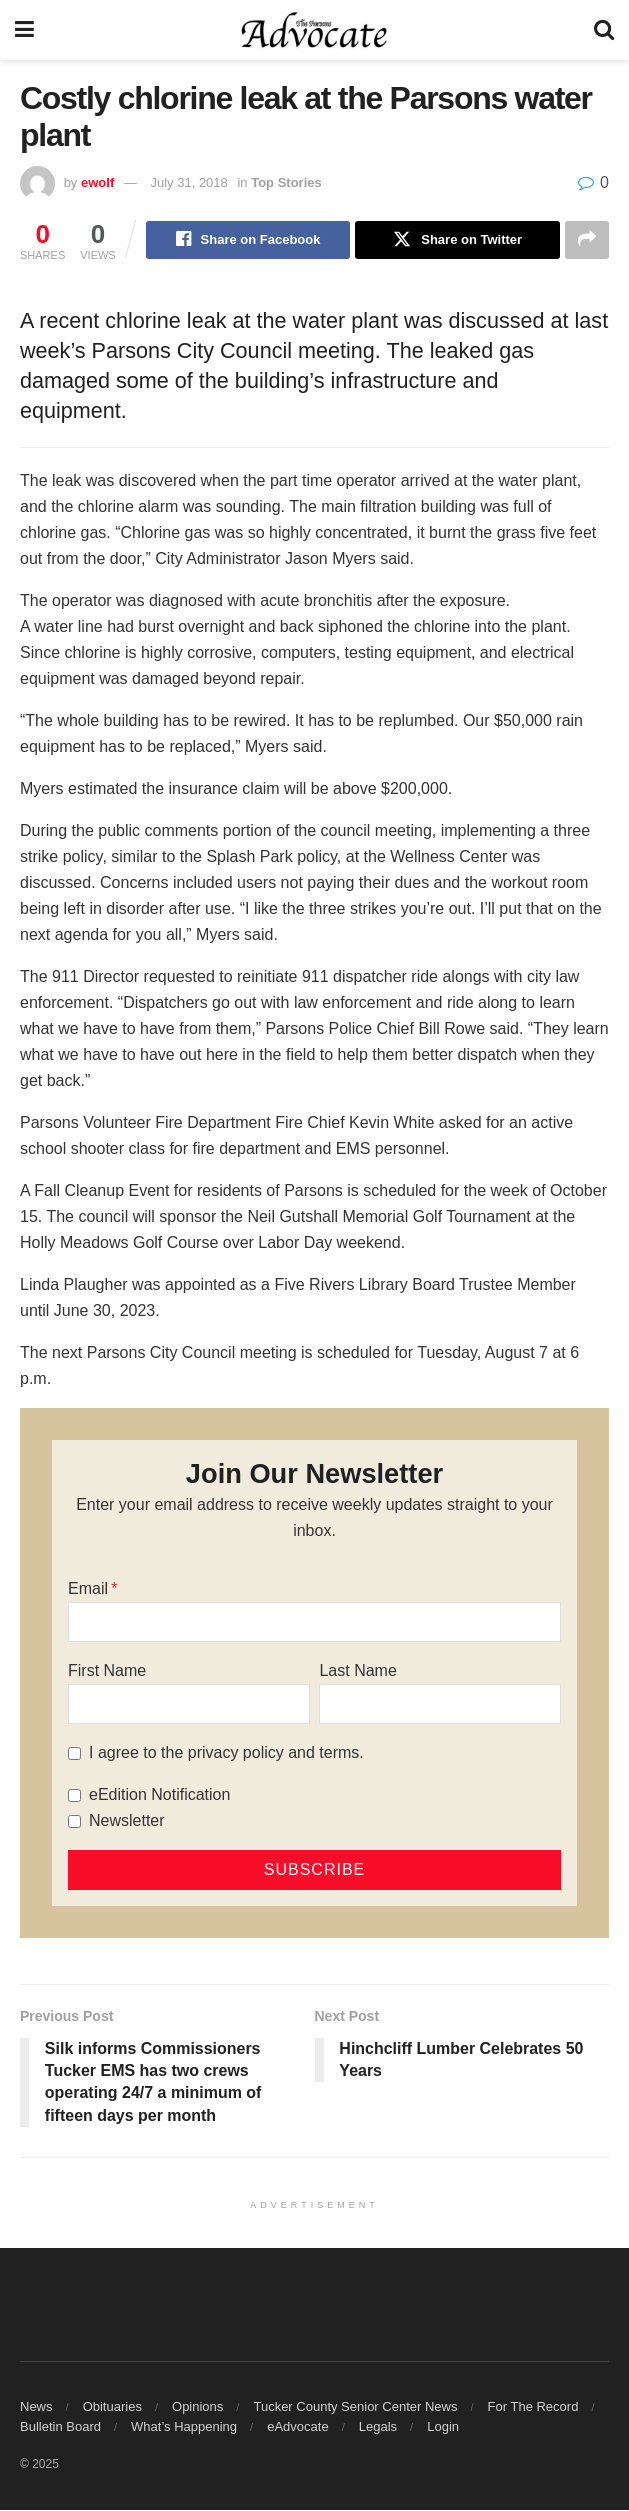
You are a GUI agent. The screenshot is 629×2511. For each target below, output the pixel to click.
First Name (107, 1671)
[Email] (314, 1623)
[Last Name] (440, 1705)
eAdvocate (297, 2427)
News (36, 2407)
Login (443, 2427)
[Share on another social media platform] (587, 240)
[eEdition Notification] (74, 1795)
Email (88, 1589)
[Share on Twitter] (457, 240)
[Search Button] (604, 30)
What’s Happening (184, 2427)
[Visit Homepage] (314, 30)
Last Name (357, 1671)
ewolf (97, 182)
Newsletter (127, 1821)
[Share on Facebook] (248, 240)
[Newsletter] (74, 1821)
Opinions (197, 2407)
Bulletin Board (60, 2427)
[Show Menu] (24, 30)
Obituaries (112, 2407)
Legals (378, 2427)
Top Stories (286, 182)
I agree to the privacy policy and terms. (226, 1753)
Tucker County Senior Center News (355, 2407)
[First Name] (189, 1705)
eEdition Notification (159, 1795)
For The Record (533, 2407)
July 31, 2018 (188, 182)
